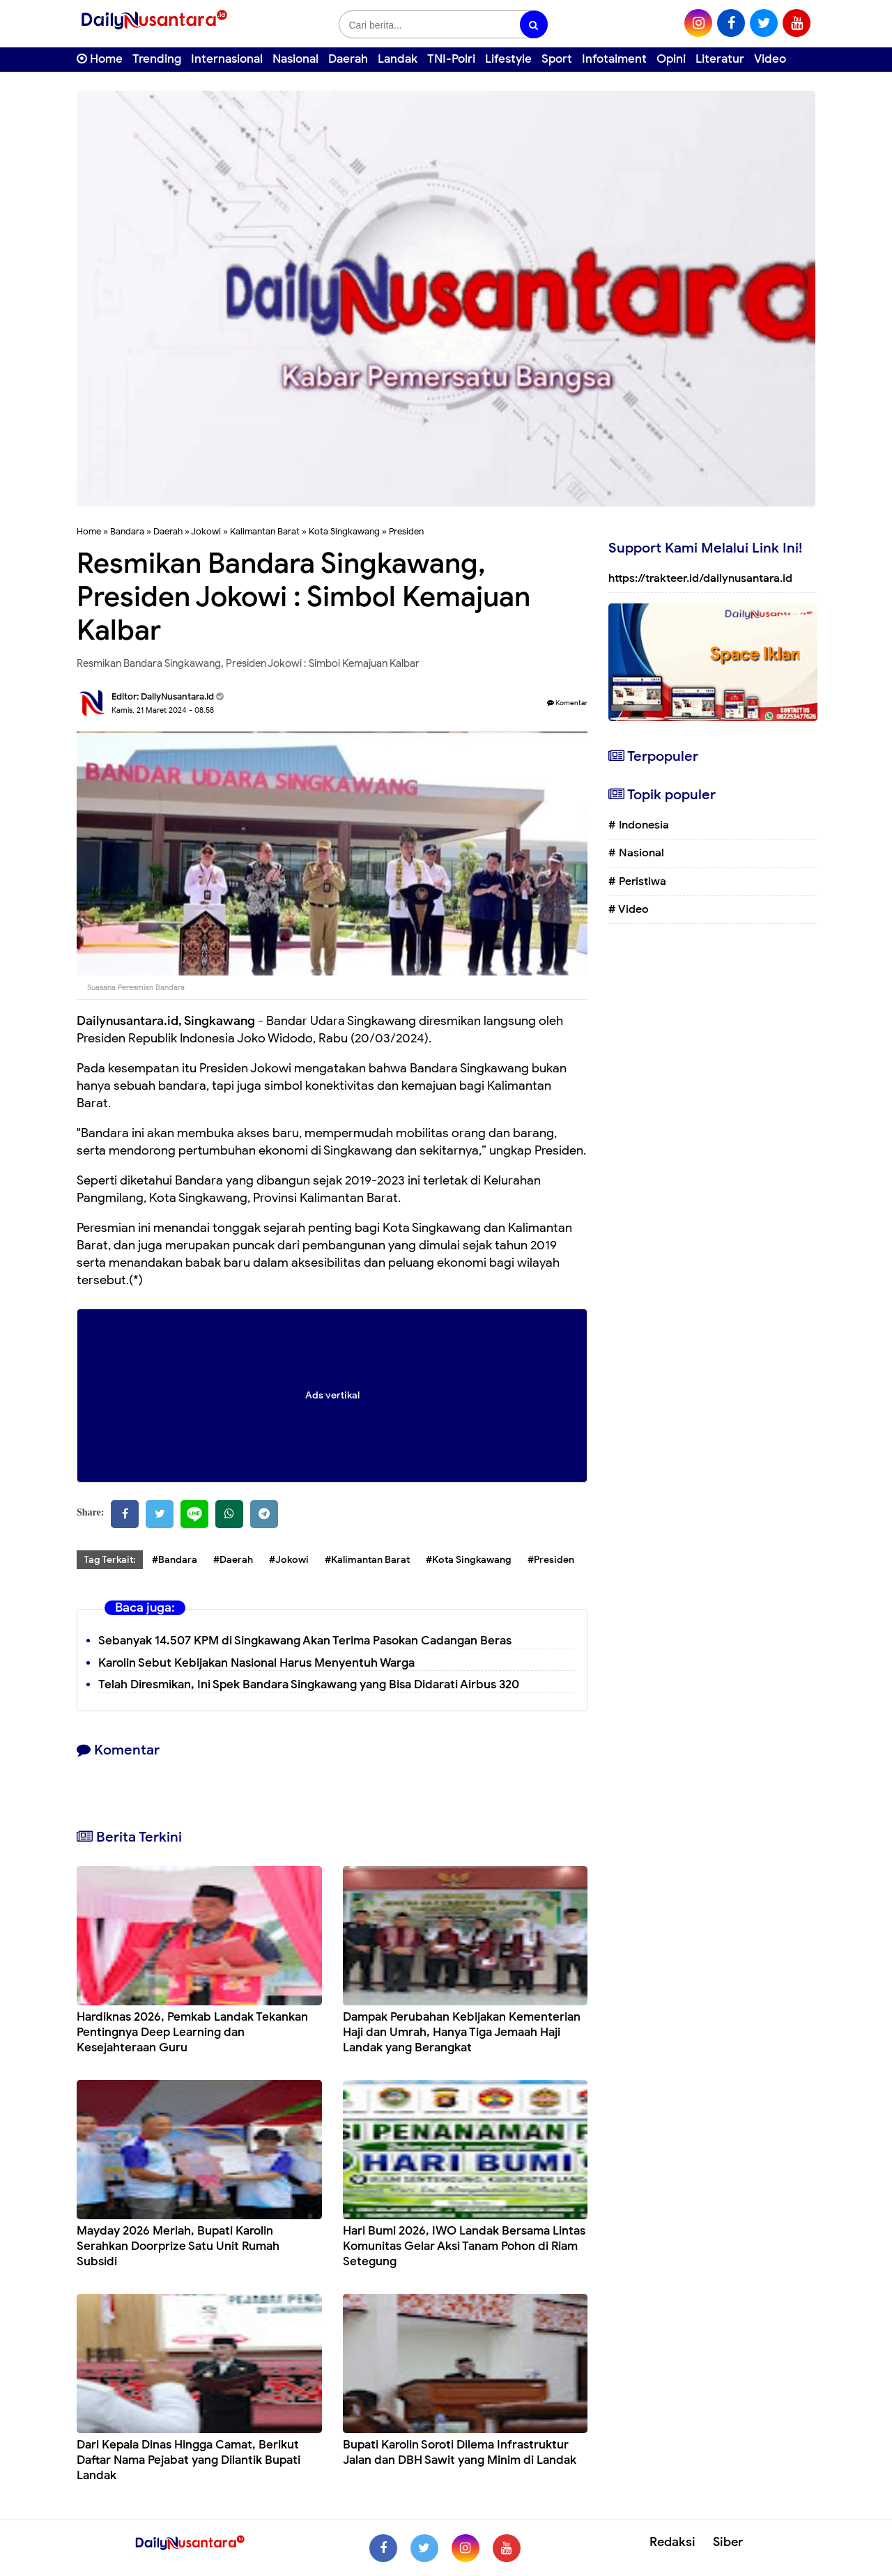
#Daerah (233, 1560)
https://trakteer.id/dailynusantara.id (700, 578)
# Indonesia (638, 825)
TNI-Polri (451, 59)
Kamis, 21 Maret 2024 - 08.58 (163, 710)
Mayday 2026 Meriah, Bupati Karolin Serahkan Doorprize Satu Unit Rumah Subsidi (178, 2246)
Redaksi (672, 2542)
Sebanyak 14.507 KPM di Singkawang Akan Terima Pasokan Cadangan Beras (305, 1640)
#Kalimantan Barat (367, 1560)
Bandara (127, 531)
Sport (556, 59)
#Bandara (174, 1560)
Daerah (348, 59)
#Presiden (551, 1560)
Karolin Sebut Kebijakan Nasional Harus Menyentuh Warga (256, 1663)
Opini (671, 59)
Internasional (227, 59)
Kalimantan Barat (265, 531)
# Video (628, 909)
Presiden (406, 531)
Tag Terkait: (110, 1560)
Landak (397, 59)
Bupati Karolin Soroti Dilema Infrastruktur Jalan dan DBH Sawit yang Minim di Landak (459, 2452)
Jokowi (206, 531)
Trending (156, 59)
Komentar (567, 702)
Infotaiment (614, 59)
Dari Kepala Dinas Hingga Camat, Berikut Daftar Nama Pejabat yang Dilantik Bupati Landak (188, 2460)
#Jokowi (289, 1560)
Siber (728, 2542)
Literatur (719, 59)
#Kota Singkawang (469, 1560)
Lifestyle (508, 59)
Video (770, 59)
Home (100, 59)
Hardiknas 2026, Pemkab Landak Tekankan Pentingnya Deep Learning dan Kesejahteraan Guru (192, 2032)
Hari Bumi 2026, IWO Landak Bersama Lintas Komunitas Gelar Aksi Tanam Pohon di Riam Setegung (464, 2246)
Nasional (295, 59)
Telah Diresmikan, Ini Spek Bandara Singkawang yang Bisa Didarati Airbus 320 (308, 1684)
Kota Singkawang (344, 531)
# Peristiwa (637, 881)
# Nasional (636, 853)
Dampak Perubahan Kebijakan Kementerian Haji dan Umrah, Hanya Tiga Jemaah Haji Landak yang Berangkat (461, 2032)
